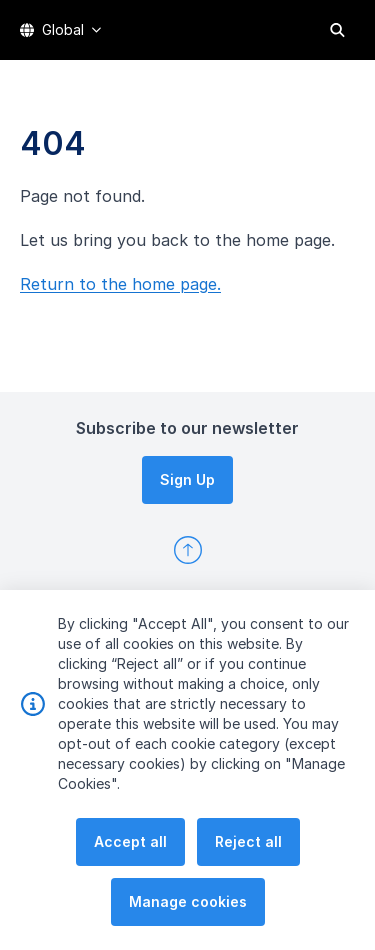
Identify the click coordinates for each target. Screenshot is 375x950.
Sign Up (187, 479)
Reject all (248, 870)
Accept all (130, 870)
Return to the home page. (120, 284)
